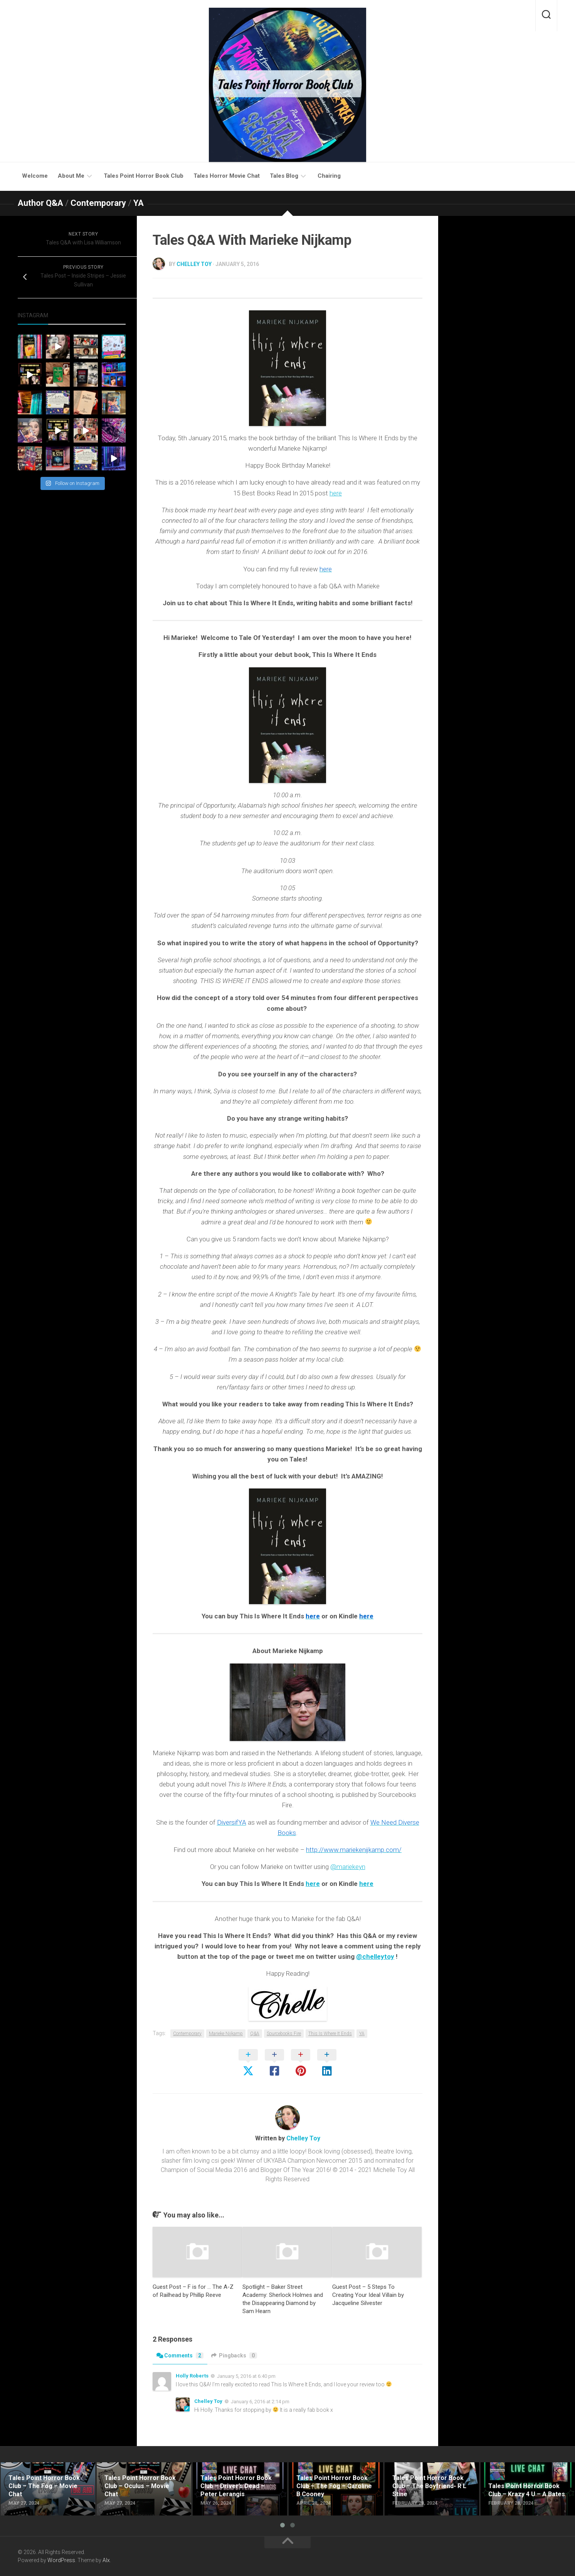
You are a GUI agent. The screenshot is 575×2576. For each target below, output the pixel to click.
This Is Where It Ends (330, 2033)
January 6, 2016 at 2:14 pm (260, 2401)
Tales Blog (284, 175)
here (336, 493)
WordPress (61, 2560)
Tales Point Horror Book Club (143, 175)
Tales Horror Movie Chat (226, 175)
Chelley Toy (194, 264)
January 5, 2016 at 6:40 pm (246, 2376)
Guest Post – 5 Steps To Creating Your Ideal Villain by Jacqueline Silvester (368, 2295)
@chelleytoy (375, 1956)
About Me (71, 175)
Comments (179, 2355)
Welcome (35, 175)
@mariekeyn (347, 1867)
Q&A (254, 2033)
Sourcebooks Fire (284, 2033)
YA (138, 203)
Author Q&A (40, 203)
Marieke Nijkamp (226, 2033)
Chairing (329, 175)
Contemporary (98, 203)
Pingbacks (234, 2355)
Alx (106, 2560)
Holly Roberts (192, 2376)
